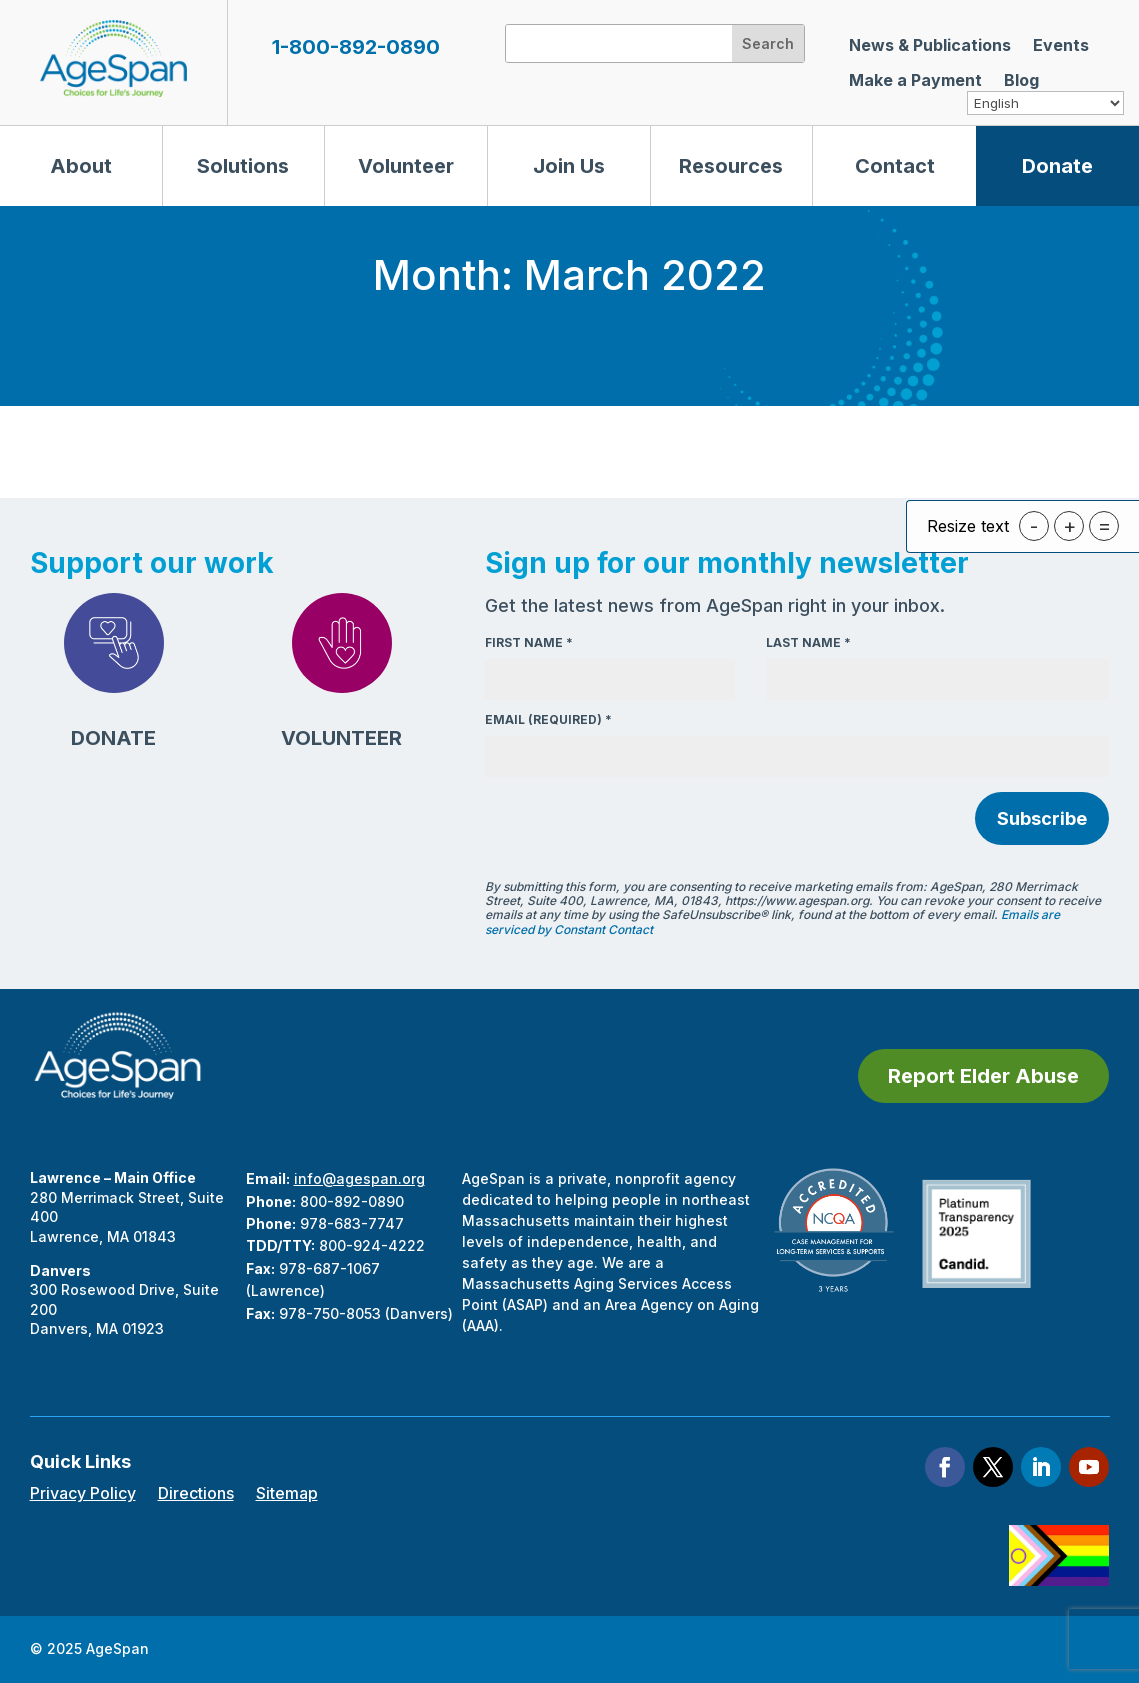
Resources (731, 166)
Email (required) (548, 719)
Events (1061, 45)
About (81, 166)
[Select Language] (1045, 103)
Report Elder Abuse (983, 1076)
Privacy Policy (83, 1494)
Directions (196, 1494)
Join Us (569, 166)
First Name (529, 642)
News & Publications (930, 45)
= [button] (1104, 526)
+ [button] (1069, 526)
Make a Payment (915, 80)
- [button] (1034, 526)
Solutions (243, 166)
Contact (895, 166)
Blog (1021, 80)
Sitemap (287, 1494)
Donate (1057, 166)
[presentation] (637, 821)
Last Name (808, 642)
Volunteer (406, 166)
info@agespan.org (359, 1178)
